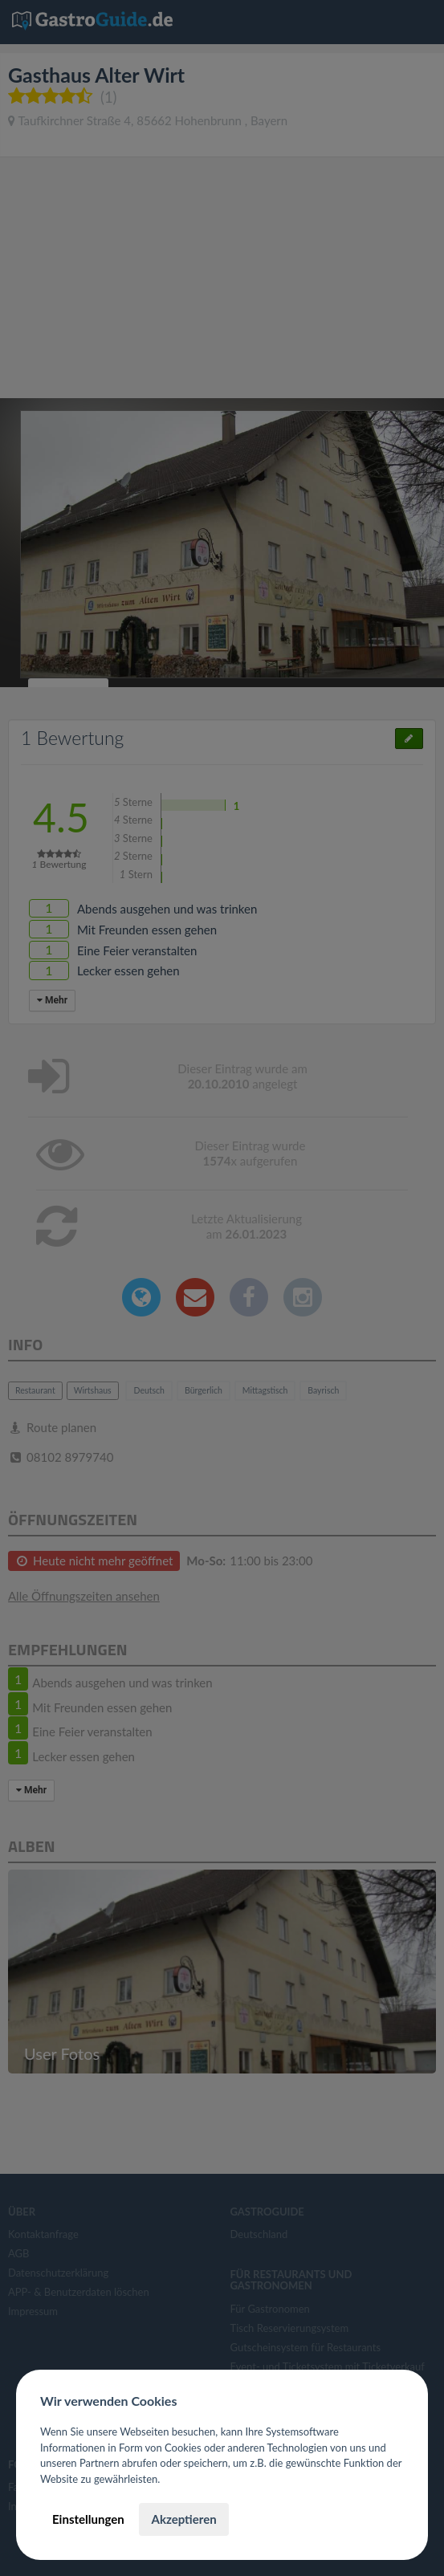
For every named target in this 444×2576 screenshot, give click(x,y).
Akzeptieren (183, 2519)
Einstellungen (88, 2519)
